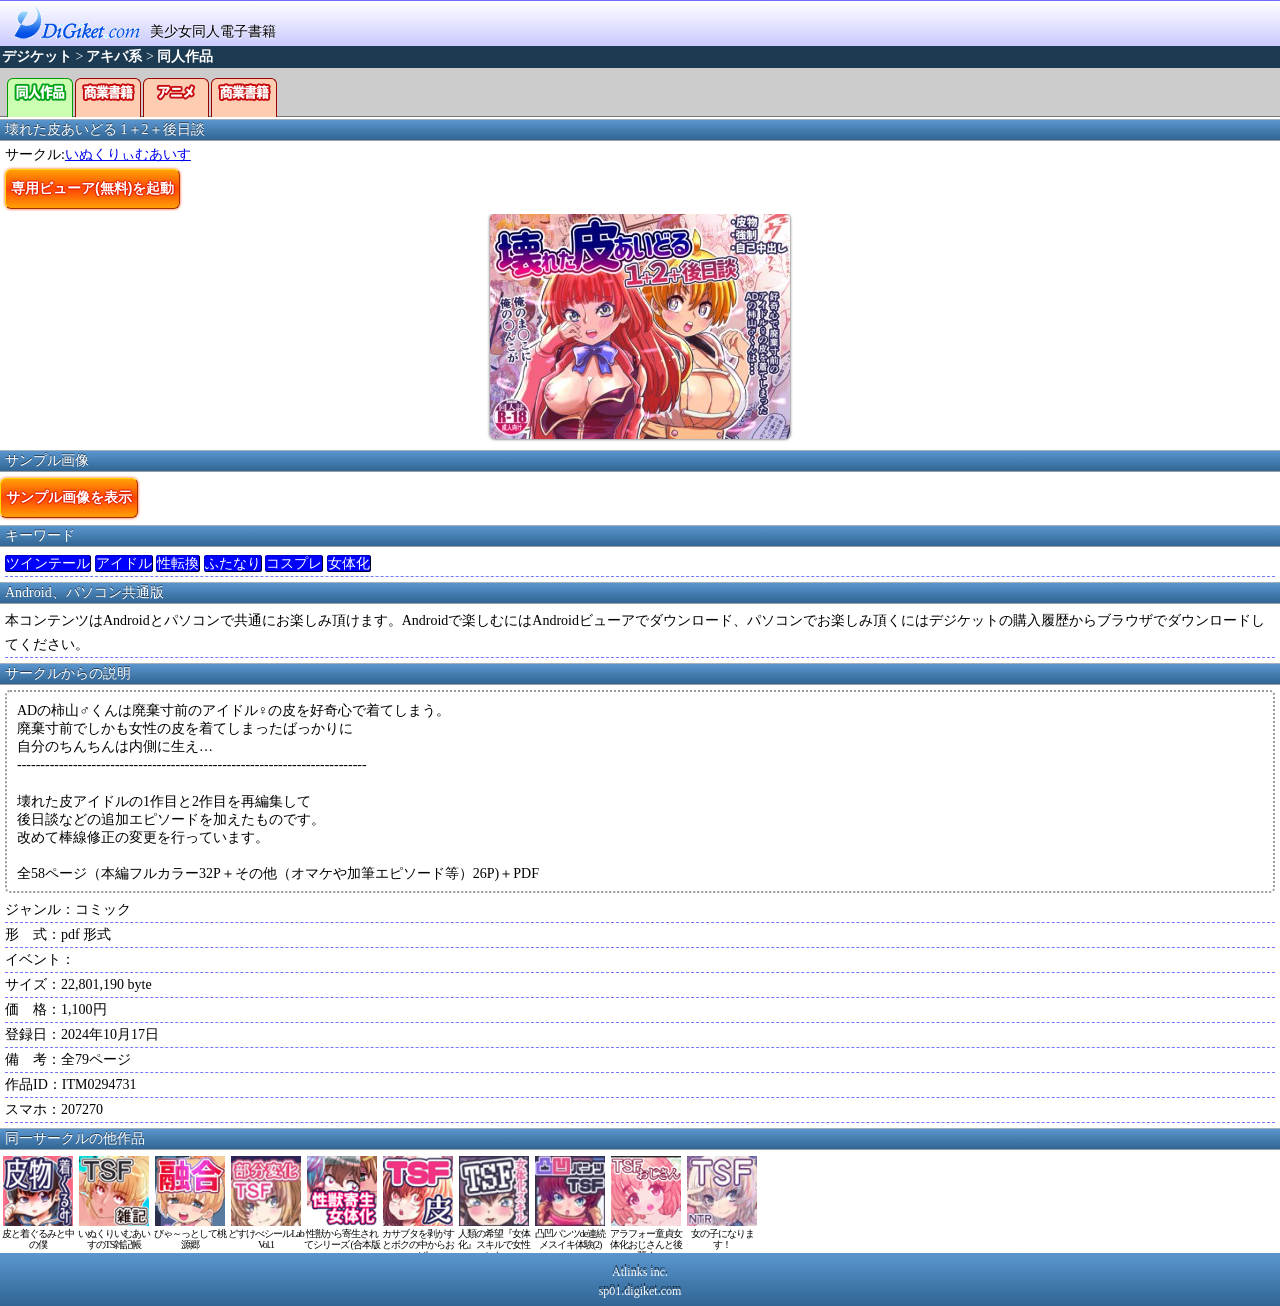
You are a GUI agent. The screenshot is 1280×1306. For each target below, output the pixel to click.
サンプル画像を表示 (69, 497)
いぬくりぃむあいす (128, 154)
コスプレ (294, 563)
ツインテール (48, 563)
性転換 (178, 563)
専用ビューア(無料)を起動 (92, 188)
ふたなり (233, 563)
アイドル (124, 563)
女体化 (349, 563)
